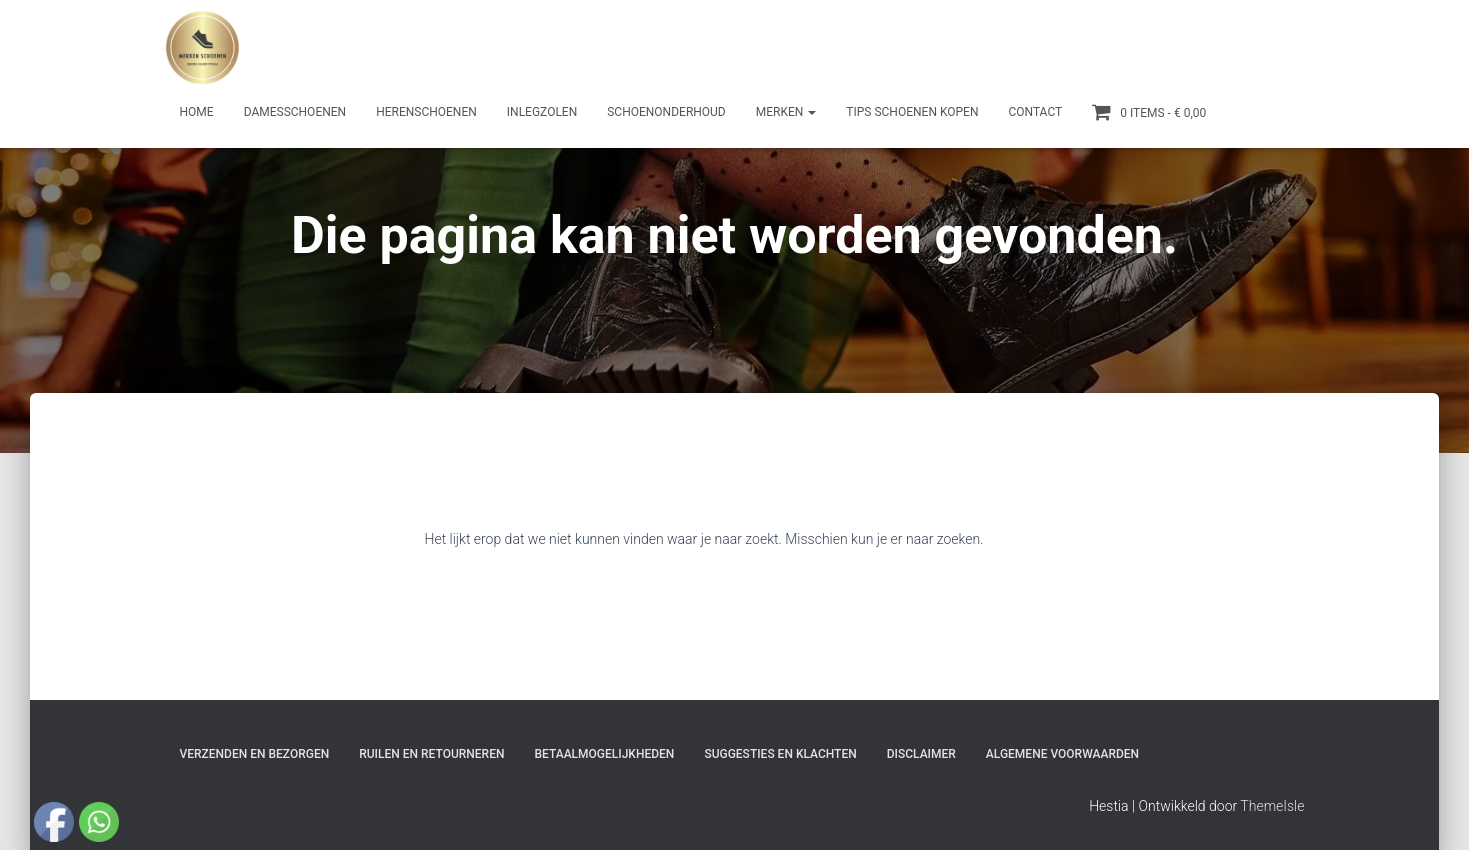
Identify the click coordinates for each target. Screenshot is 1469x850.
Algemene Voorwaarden (1062, 754)
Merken (786, 112)
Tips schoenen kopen (912, 112)
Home (197, 112)
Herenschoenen (426, 112)
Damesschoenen (295, 112)
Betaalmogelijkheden (604, 754)
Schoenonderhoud (666, 112)
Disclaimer (921, 754)
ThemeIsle (1272, 806)
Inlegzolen (542, 112)
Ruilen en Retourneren (431, 754)
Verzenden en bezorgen (255, 754)
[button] (811, 112)
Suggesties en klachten (780, 754)
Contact (1035, 112)
